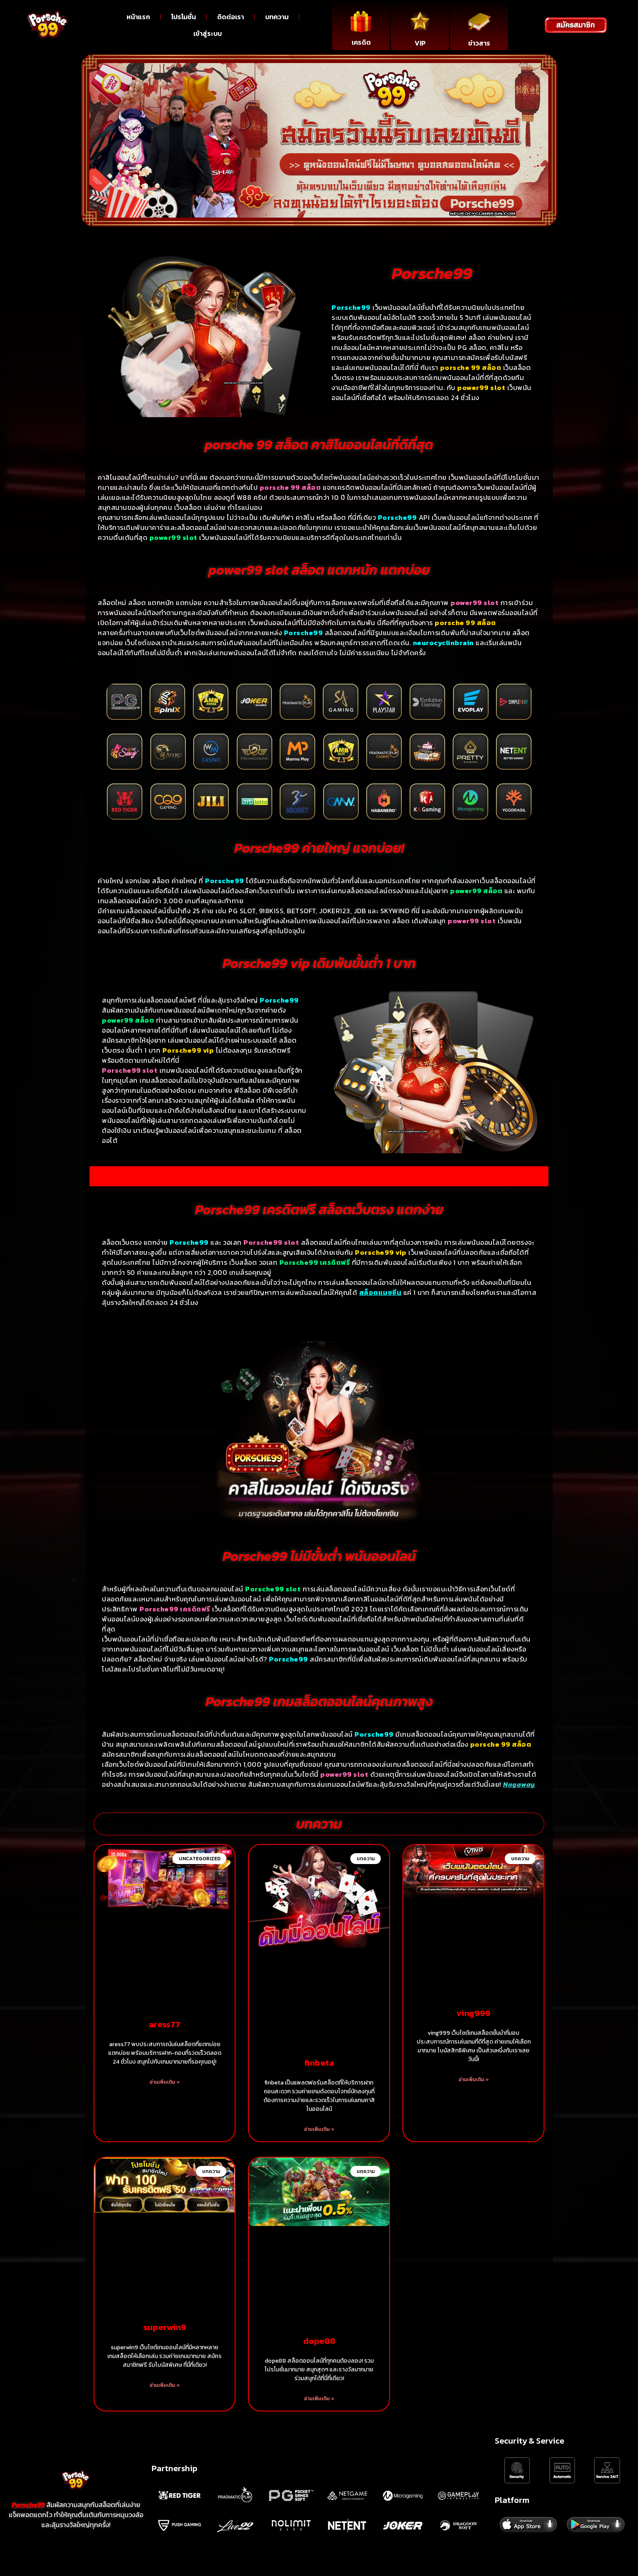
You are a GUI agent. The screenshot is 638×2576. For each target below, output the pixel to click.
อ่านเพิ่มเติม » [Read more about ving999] (473, 2079)
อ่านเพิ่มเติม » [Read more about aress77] (164, 2082)
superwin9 (164, 2326)
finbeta (319, 2062)
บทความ (277, 17)
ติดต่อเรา (230, 17)
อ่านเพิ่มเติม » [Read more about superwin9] (164, 2385)
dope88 (319, 2340)
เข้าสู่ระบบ (207, 33)
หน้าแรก (138, 17)
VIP (420, 43)
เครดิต (361, 42)
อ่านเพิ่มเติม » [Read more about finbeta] (319, 2129)
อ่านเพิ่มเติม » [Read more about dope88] (319, 2398)
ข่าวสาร (479, 43)
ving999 (473, 2012)
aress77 (164, 2024)
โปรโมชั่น (183, 17)
